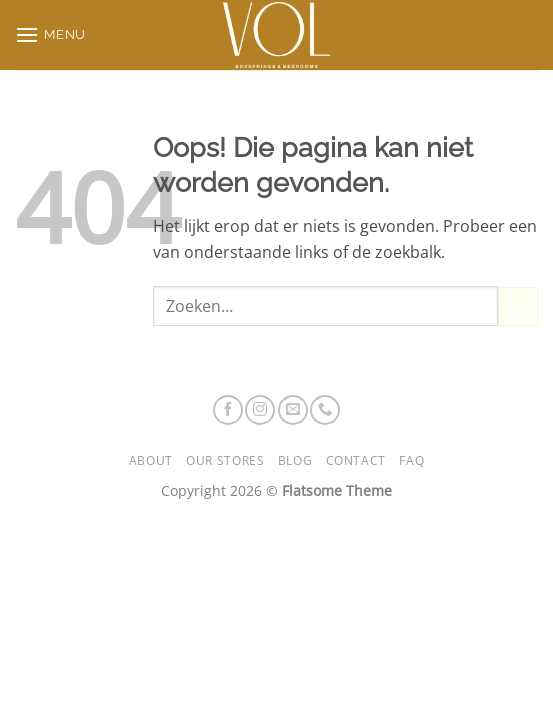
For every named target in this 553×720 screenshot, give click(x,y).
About (151, 460)
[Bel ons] (325, 410)
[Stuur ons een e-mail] (293, 410)
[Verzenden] (518, 306)
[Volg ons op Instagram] (260, 410)
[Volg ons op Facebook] (228, 410)
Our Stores (225, 460)
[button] (50, 34)
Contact (356, 460)
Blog (295, 460)
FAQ (411, 460)
